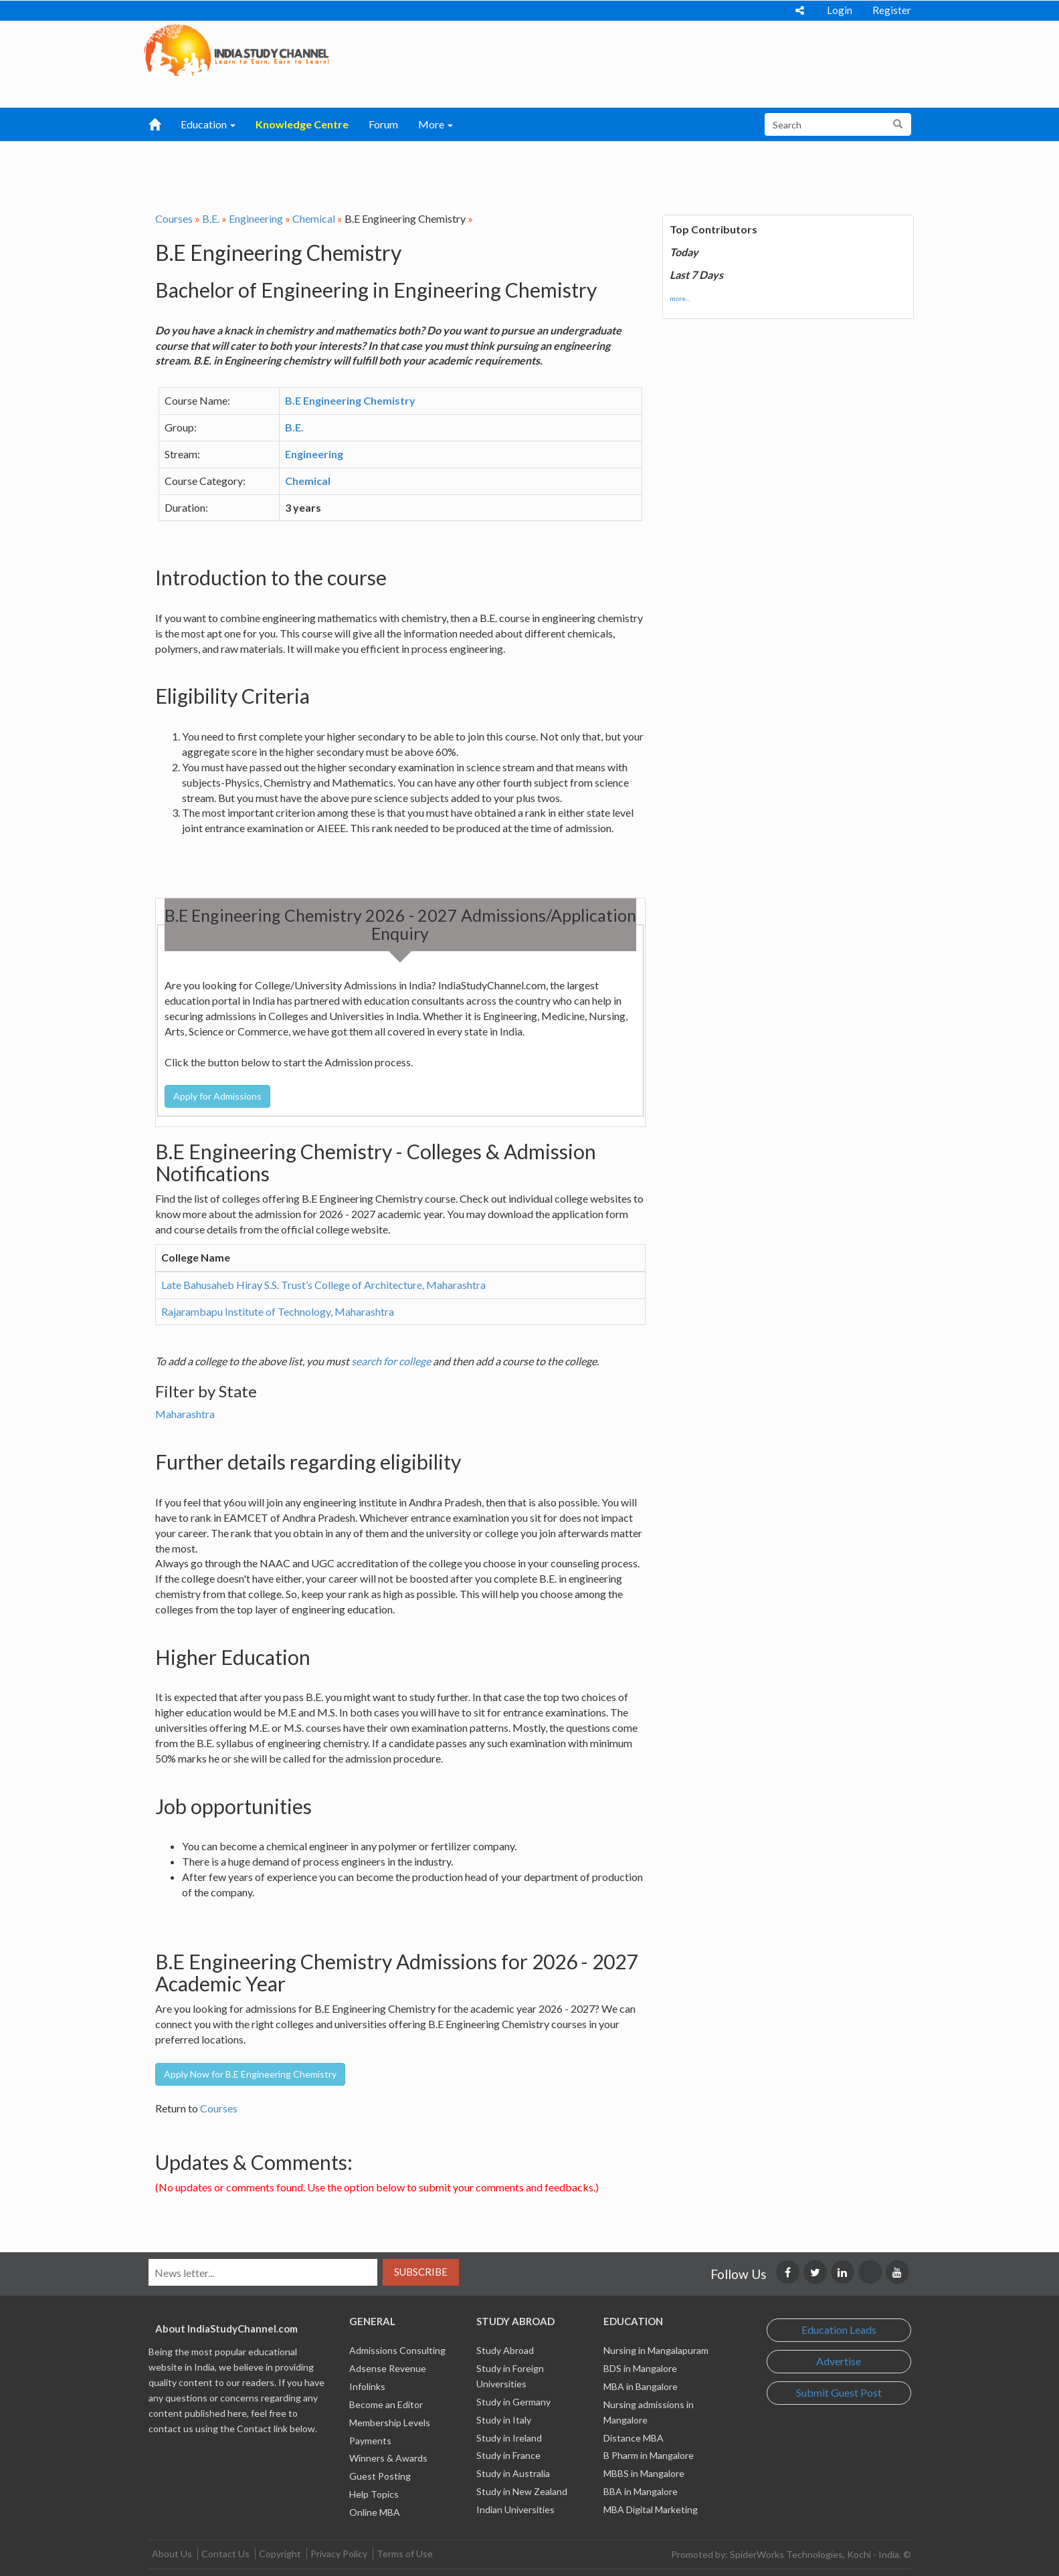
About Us (172, 2553)
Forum (383, 124)
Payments (370, 2440)
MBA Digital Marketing (650, 2509)
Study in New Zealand (521, 2491)
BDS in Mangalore (640, 2368)
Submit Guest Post (839, 2392)
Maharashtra (185, 1413)
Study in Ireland (509, 2438)
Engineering (256, 218)
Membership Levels (389, 2422)
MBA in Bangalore (640, 2386)
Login (839, 10)
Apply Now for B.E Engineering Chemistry (250, 2074)
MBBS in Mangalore (643, 2473)
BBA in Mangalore (640, 2491)
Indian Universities (515, 2509)
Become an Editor (386, 2404)
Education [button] (208, 124)
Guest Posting (380, 2476)
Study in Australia (513, 2473)
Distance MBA (633, 2438)
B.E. (210, 218)
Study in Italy (503, 2419)
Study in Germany (513, 2401)
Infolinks (367, 2386)
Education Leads (838, 2329)
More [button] (435, 124)
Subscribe (421, 2272)
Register (891, 10)
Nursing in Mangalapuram (655, 2350)
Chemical (313, 218)
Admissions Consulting (397, 2350)
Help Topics (374, 2494)
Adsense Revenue (387, 2368)
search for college (391, 1361)
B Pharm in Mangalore (648, 2455)
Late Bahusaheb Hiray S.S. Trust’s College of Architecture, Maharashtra (323, 1284)
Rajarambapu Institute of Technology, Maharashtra (277, 1311)
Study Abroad (505, 2350)
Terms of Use (405, 2553)
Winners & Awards (388, 2458)
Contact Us (225, 2553)
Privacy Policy (338, 2553)
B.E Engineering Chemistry (350, 400)
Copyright (280, 2553)
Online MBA (374, 2512)
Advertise (838, 2361)
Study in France (508, 2455)
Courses (174, 218)
